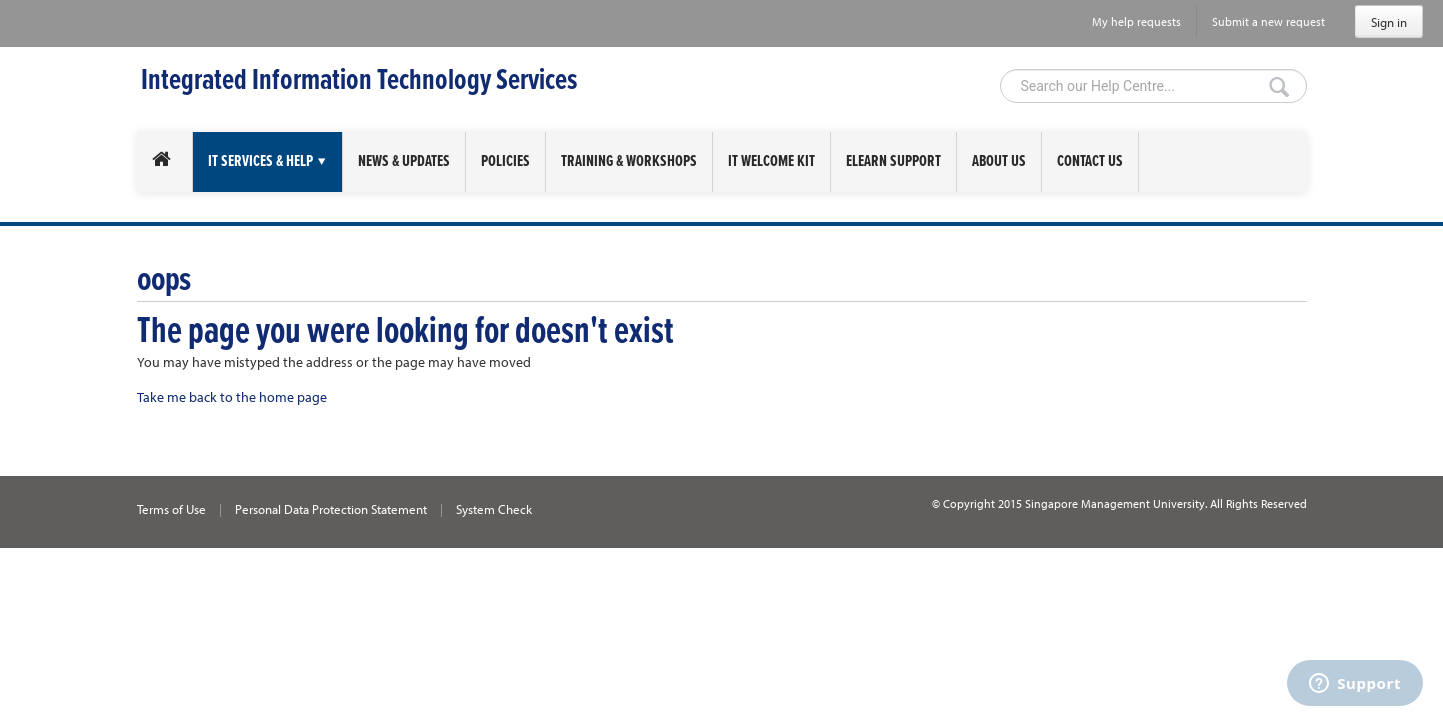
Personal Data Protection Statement (331, 509)
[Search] (1153, 86)
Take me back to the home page (232, 397)
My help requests (1136, 21)
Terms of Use (171, 509)
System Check (494, 509)
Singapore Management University (1115, 503)
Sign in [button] (1389, 22)
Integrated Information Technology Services (359, 81)
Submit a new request (1268, 21)
